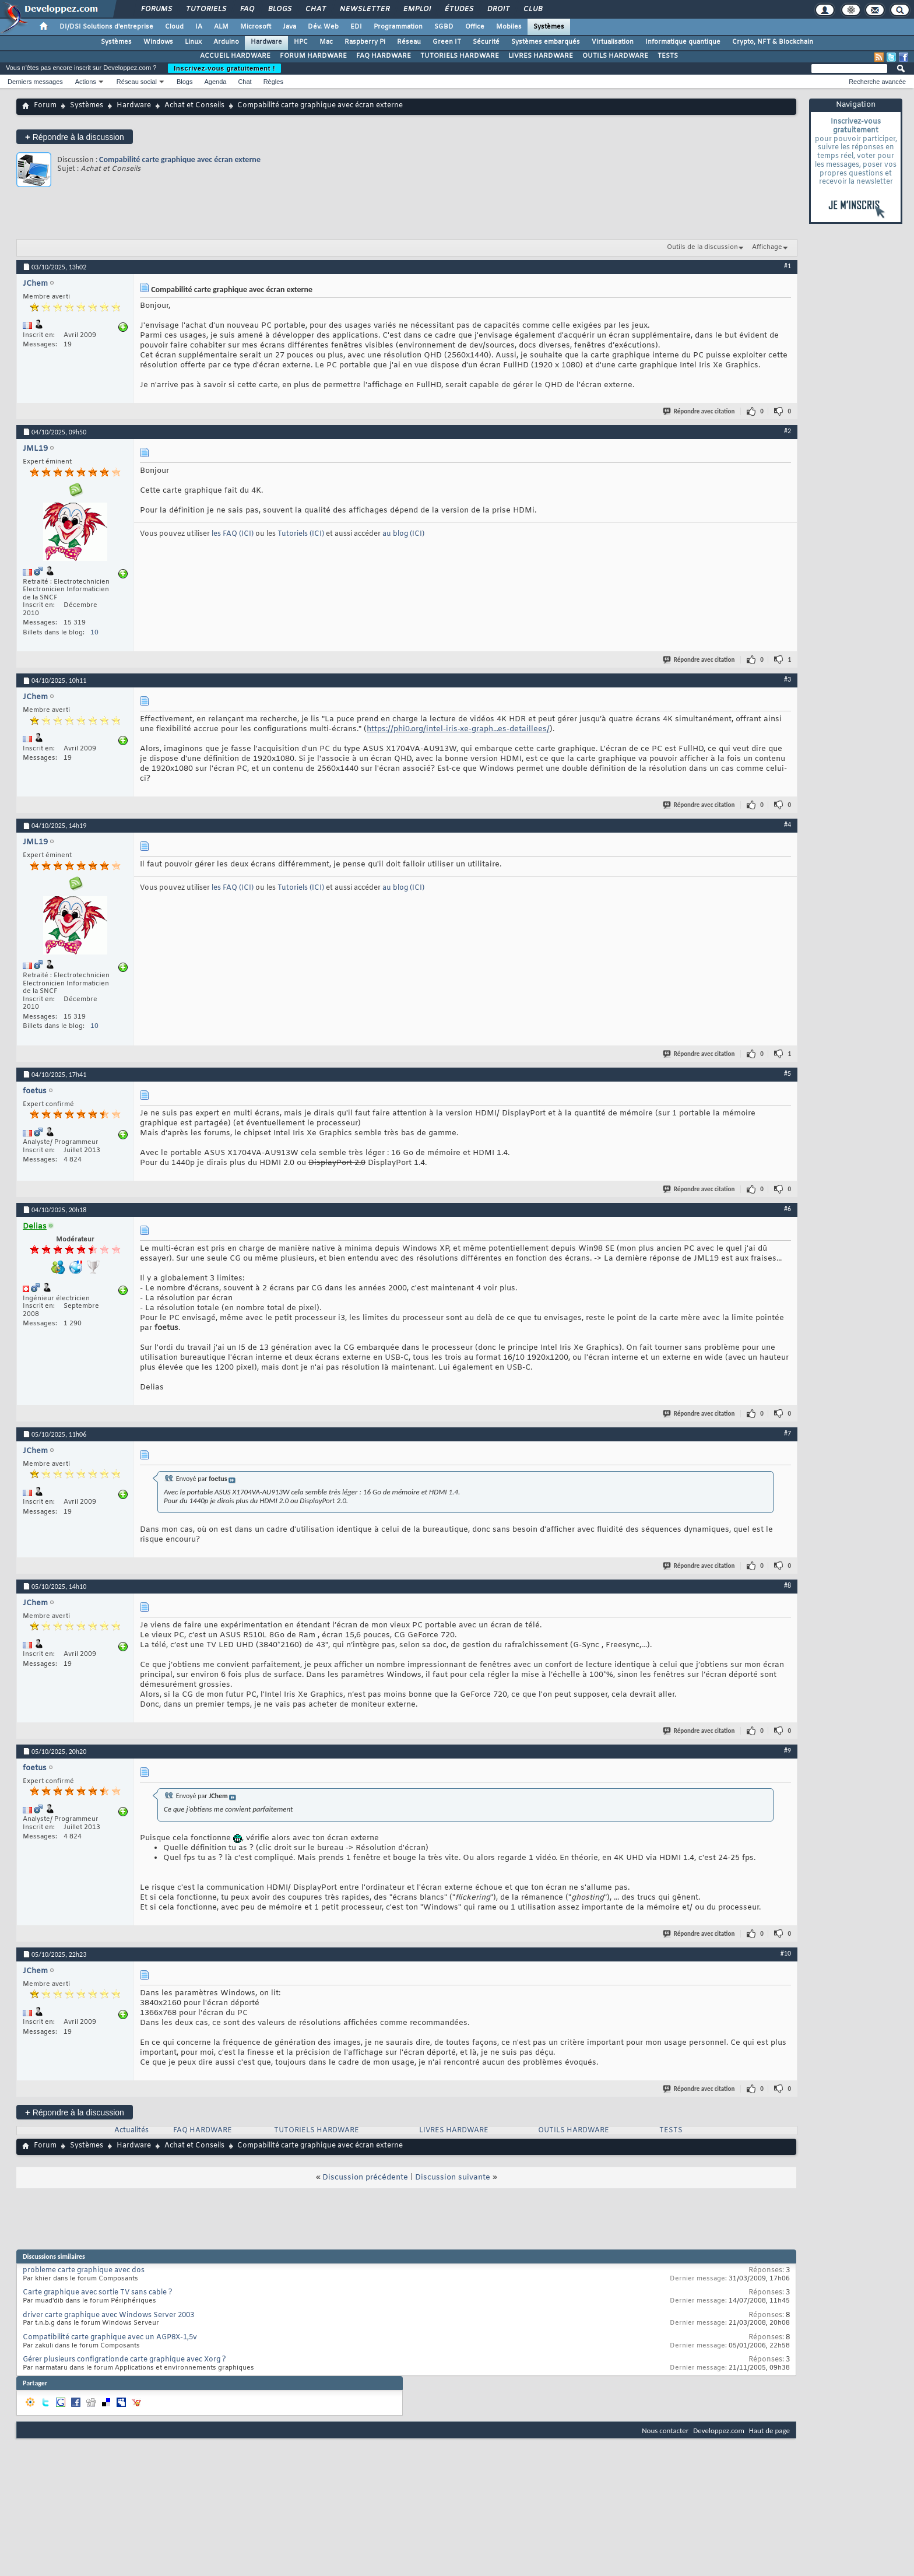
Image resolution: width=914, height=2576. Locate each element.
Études (458, 9)
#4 (787, 824)
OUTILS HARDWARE (615, 56)
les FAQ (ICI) (233, 534)
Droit (498, 9)
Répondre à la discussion (74, 137)
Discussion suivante (452, 2177)
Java (289, 27)
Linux (193, 42)
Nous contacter (665, 2430)
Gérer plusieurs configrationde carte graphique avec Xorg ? (124, 2359)
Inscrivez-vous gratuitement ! (224, 68)
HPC (301, 42)
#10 (786, 1953)
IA (198, 27)
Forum (45, 105)
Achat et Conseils (194, 105)
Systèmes (548, 27)
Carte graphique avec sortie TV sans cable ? (98, 2292)
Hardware (266, 42)
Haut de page (769, 2430)
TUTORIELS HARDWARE (459, 56)
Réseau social (137, 81)
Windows (158, 42)
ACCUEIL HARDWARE (235, 56)
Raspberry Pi (364, 42)
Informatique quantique (682, 42)
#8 (787, 1585)
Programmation (398, 27)
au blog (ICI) (403, 534)
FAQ (246, 9)
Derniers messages (35, 81)
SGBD (444, 27)
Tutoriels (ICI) (301, 534)
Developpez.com (718, 2430)
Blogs (279, 9)
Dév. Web (323, 27)
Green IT (447, 42)
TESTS (668, 56)
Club (532, 9)
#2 (787, 431)
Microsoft (255, 27)
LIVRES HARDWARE (540, 56)
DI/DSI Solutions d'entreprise (106, 27)
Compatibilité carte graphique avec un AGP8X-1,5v (110, 2337)
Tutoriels (205, 9)
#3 (787, 679)
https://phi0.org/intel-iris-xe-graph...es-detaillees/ (458, 729)
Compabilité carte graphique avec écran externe (180, 159)
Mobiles (509, 27)
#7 (787, 1433)
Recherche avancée (877, 81)
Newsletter (364, 9)
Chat (315, 9)
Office (474, 27)
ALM (221, 27)
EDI (356, 27)
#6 (787, 1209)
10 (94, 633)
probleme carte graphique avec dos (84, 2270)
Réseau (409, 42)
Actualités (131, 2130)
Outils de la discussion (702, 247)
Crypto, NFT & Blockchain (772, 42)
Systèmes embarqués (545, 42)
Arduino (226, 42)
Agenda (215, 81)
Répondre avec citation (699, 411)
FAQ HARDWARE (383, 56)
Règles (273, 81)
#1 (787, 266)
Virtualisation (613, 42)
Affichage (767, 247)
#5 (787, 1073)
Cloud (174, 27)
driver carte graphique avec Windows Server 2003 (108, 2315)
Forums (156, 9)
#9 (787, 1750)
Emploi (416, 9)
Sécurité (486, 42)
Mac (326, 42)
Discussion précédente (365, 2177)
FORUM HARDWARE (313, 56)
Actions (85, 81)
